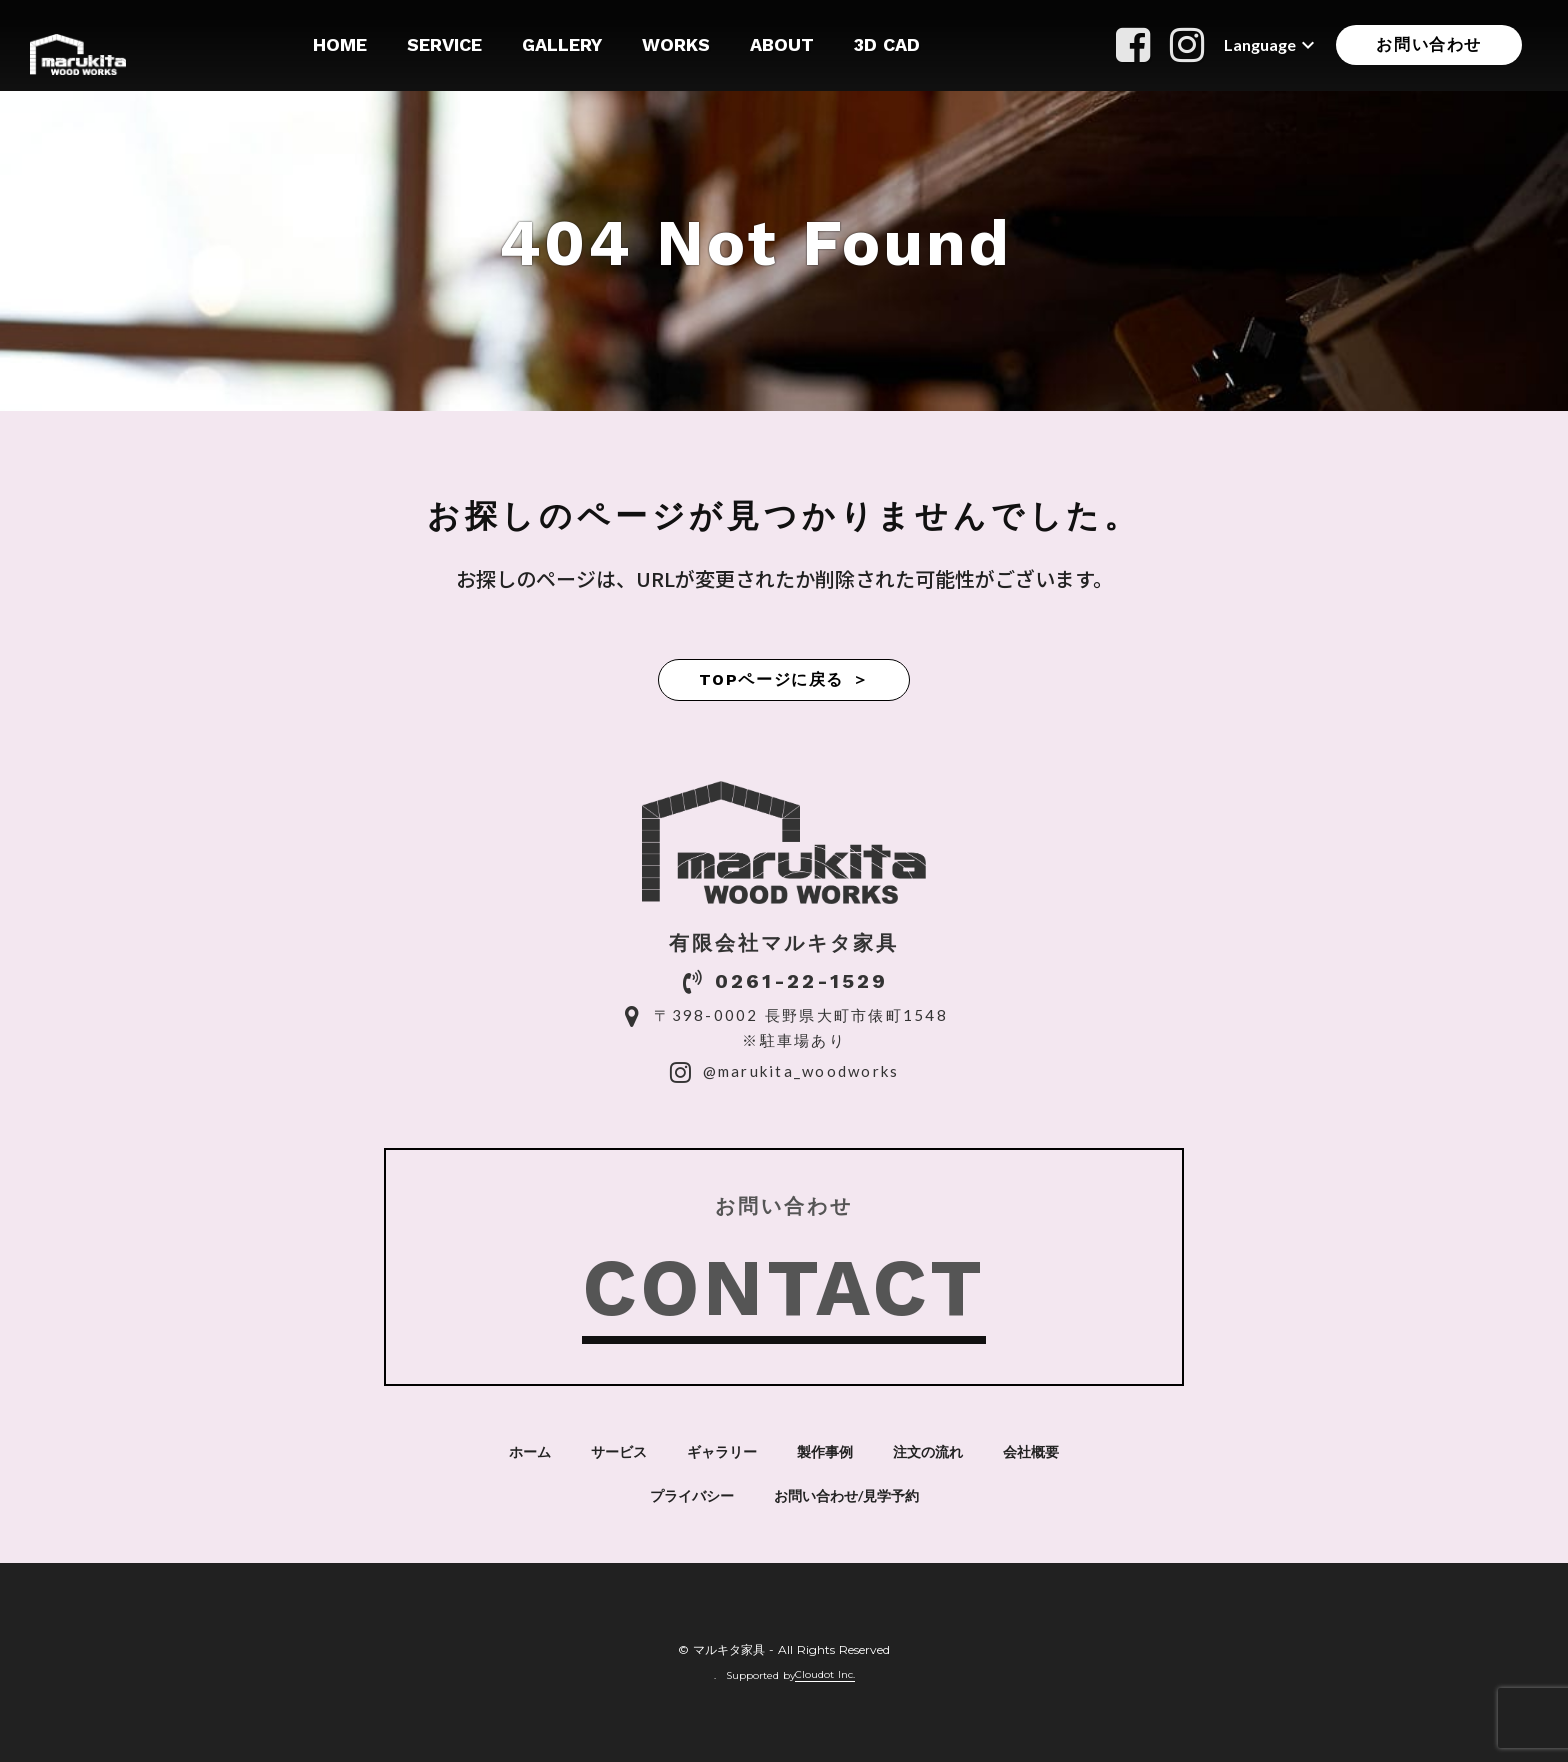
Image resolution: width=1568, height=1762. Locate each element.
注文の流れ (928, 1452)
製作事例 (825, 1452)
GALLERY (562, 44)
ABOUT (782, 44)
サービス (619, 1452)
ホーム (530, 1452)
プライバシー (692, 1495)
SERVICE (444, 44)
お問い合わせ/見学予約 (846, 1495)
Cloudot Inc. (825, 1675)
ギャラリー (722, 1452)
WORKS (676, 44)
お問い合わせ (1429, 44)
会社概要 (1031, 1452)
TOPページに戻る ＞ (784, 679)
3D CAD (887, 44)
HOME (340, 44)
